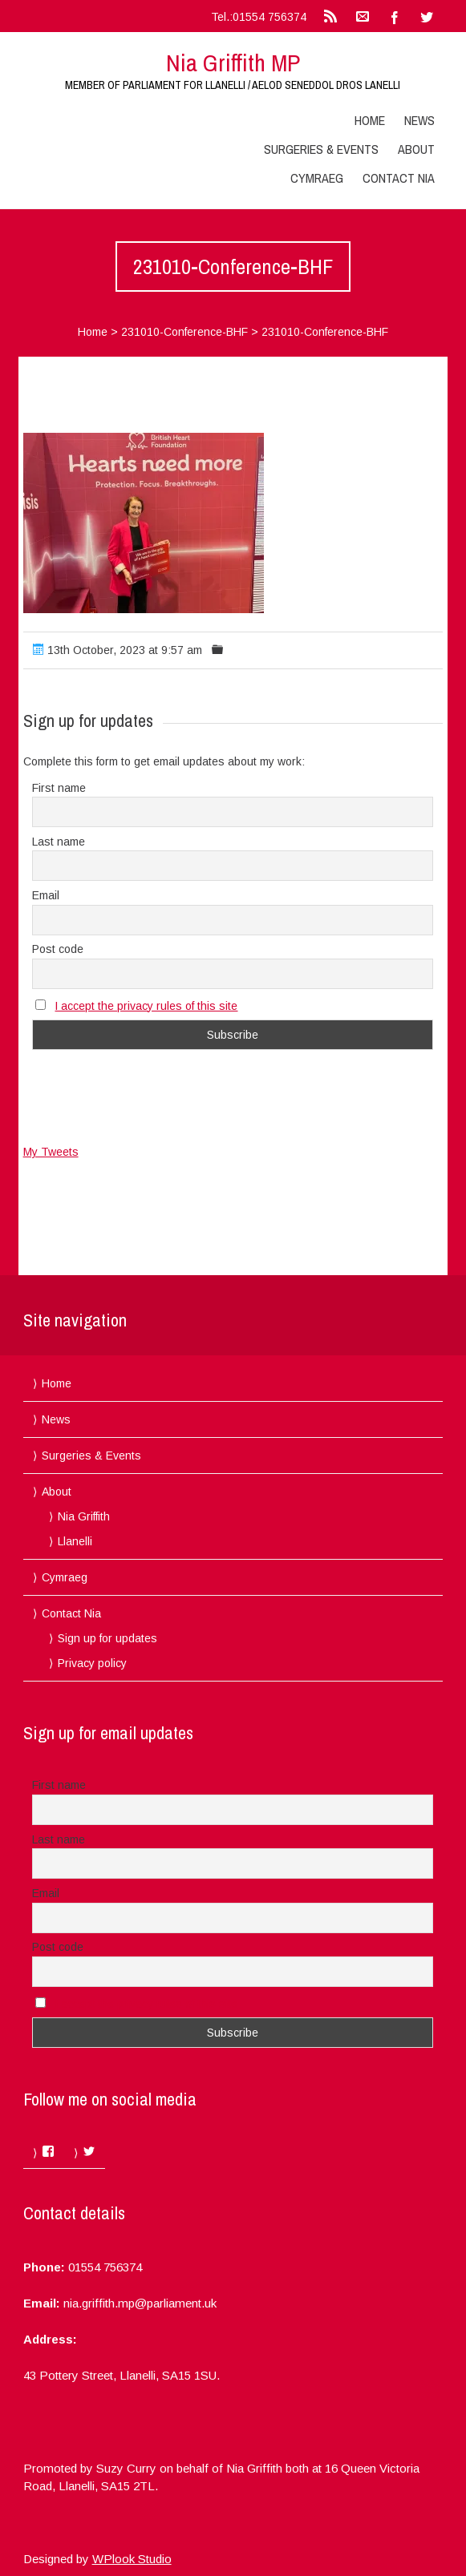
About (416, 149)
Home (370, 120)
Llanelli (75, 1541)
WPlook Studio (132, 2559)
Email (45, 895)
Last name (58, 841)
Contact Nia (399, 178)
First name (59, 787)
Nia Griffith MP (233, 62)
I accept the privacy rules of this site (146, 1005)
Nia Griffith (84, 1516)
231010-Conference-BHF (184, 331)
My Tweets (51, 1151)
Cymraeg (316, 178)
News (419, 120)
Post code (57, 949)
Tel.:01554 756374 (258, 16)
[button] (143, 523)
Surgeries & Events (321, 149)
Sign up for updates (107, 1638)
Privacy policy (92, 1663)
